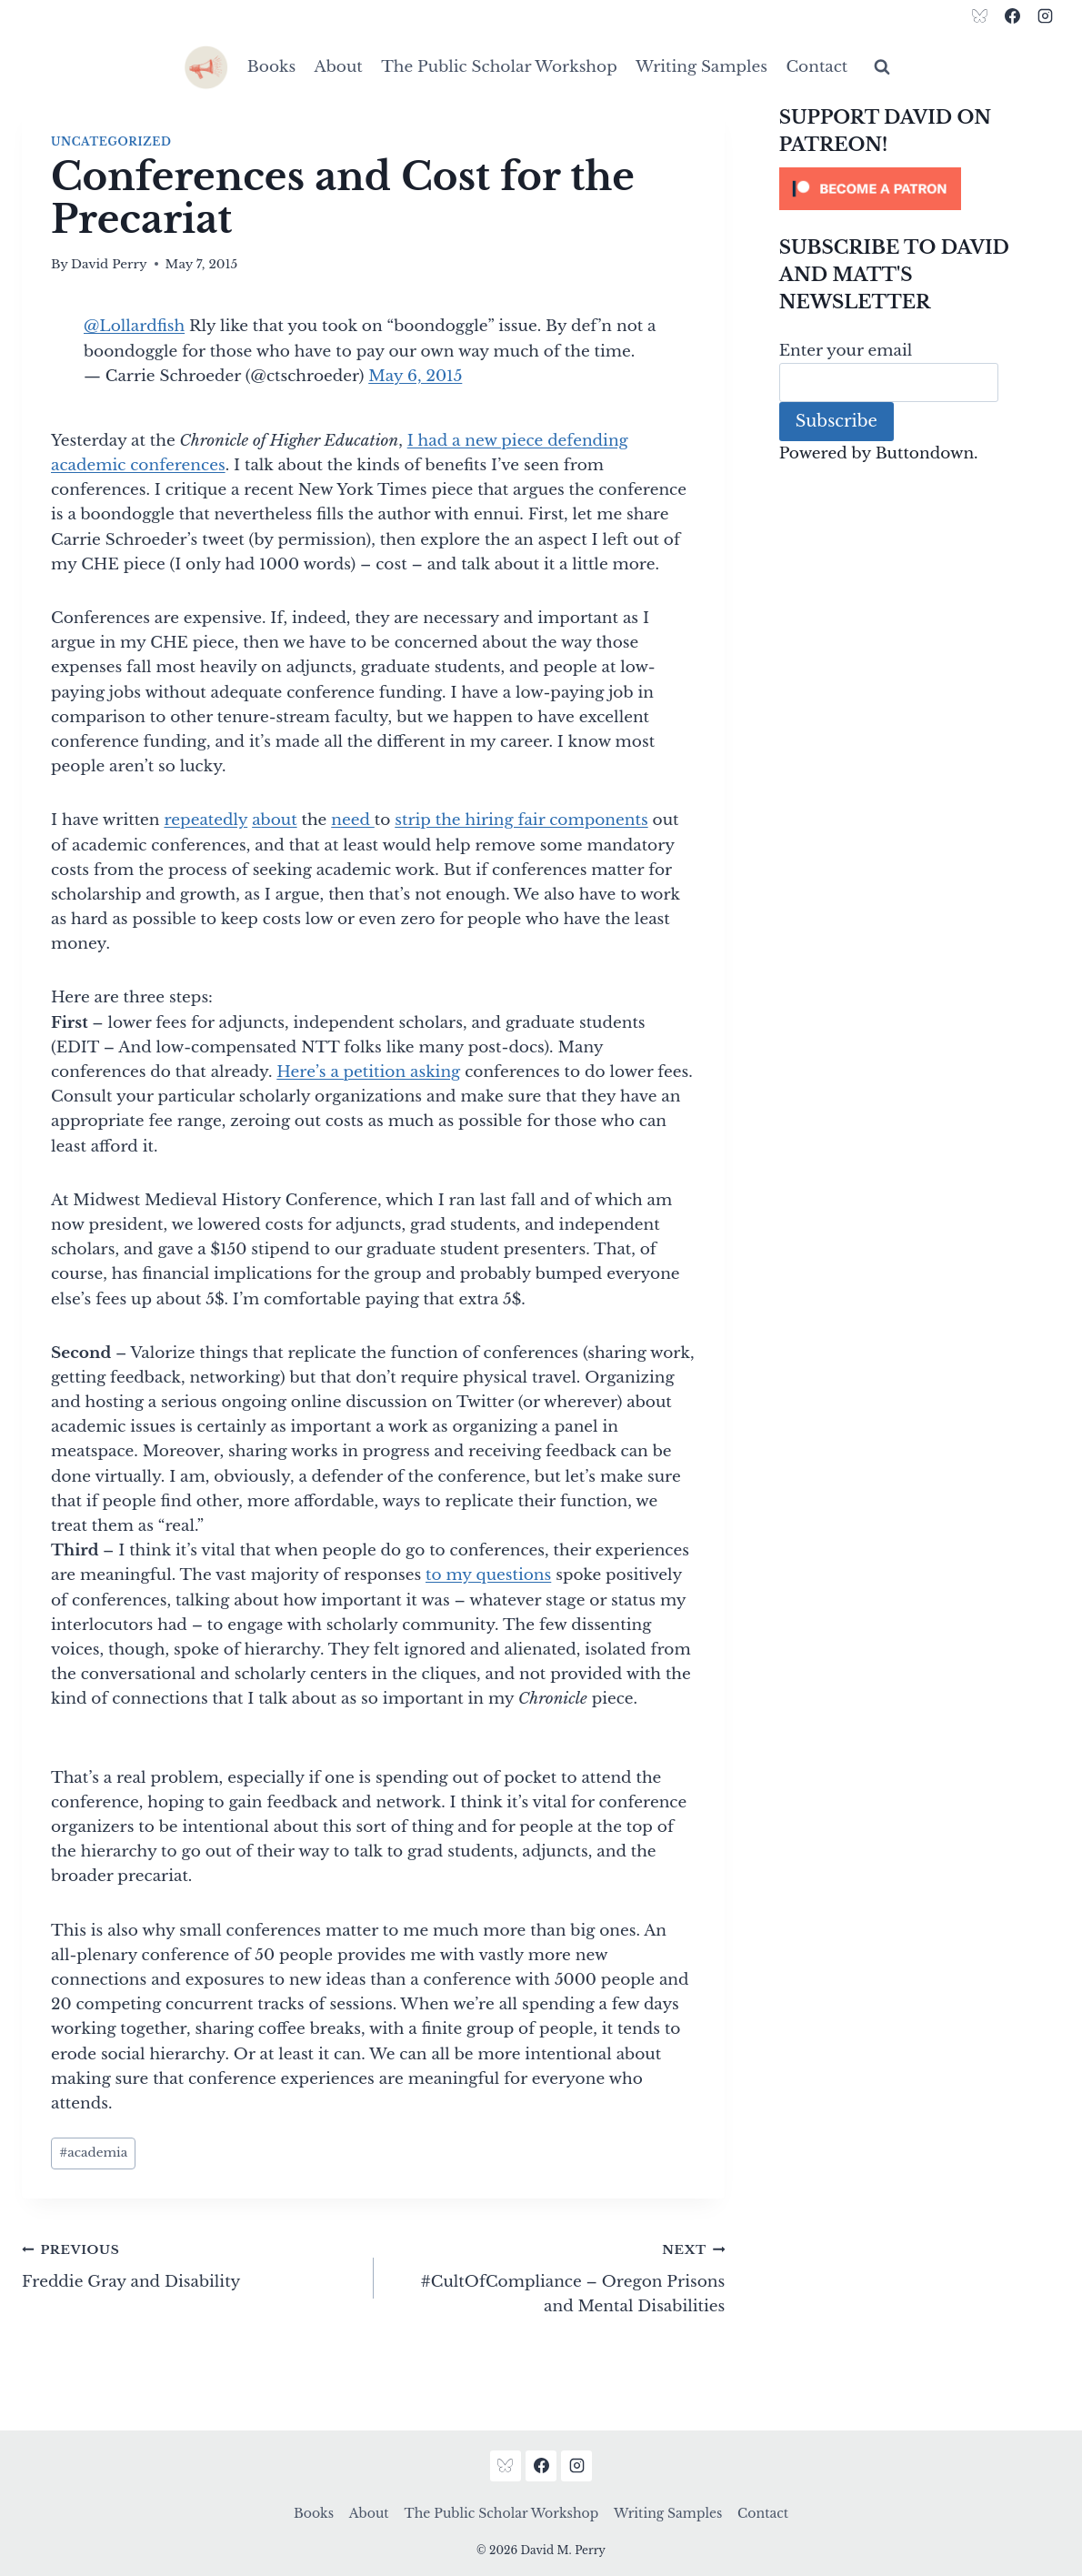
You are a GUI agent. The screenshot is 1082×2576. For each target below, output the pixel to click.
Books (271, 66)
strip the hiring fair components (521, 820)
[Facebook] (1012, 15)
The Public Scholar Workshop (499, 66)
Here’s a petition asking (368, 1072)
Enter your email (846, 350)
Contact (816, 66)
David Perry (109, 264)
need (353, 820)
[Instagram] (1044, 15)
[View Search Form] (882, 67)
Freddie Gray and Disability (190, 2264)
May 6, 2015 (415, 376)
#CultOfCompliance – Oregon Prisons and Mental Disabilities (557, 2276)
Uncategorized (111, 141)
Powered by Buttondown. (878, 453)
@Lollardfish (134, 326)
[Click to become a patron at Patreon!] (919, 188)
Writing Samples (701, 66)
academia (93, 2152)
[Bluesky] (980, 15)
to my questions (488, 1575)
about (274, 820)
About (339, 66)
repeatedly (205, 820)
